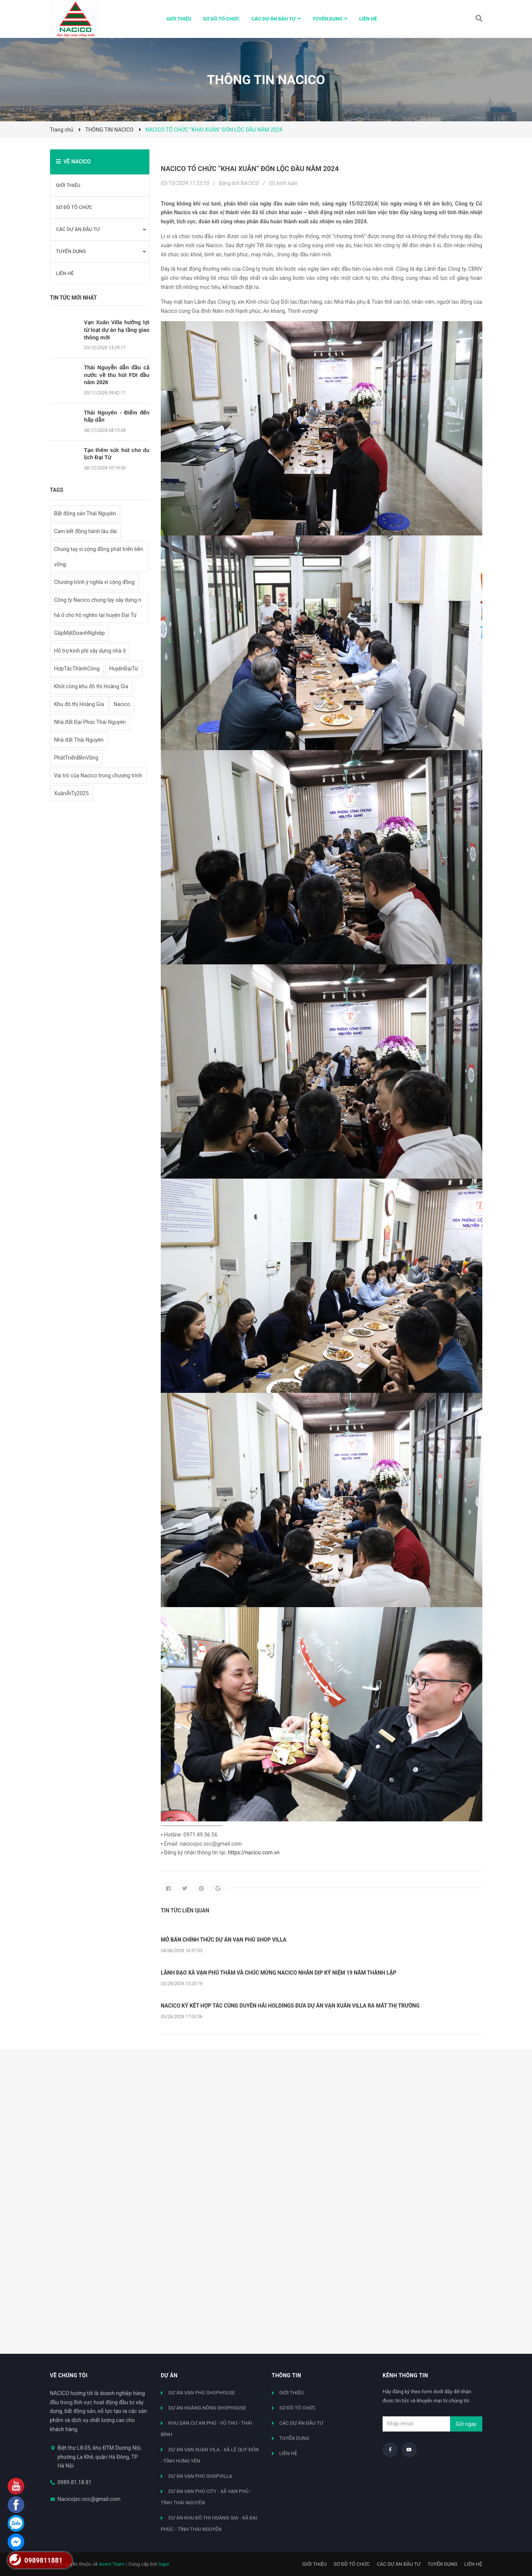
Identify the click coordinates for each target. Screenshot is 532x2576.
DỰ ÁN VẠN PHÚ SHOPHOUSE (201, 2392)
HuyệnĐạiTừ (123, 669)
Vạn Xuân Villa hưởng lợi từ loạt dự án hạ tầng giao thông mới (117, 329)
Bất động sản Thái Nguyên (85, 513)
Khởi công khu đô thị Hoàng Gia (91, 686)
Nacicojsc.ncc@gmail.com (89, 2499)
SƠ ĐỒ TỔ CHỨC (74, 207)
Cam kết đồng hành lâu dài (85, 531)
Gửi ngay (466, 2424)
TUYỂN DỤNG (71, 251)
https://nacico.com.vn (253, 1852)
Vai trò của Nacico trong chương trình (98, 775)
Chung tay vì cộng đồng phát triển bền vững (98, 556)
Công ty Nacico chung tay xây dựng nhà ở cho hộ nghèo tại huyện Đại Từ (97, 607)
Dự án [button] (169, 2375)
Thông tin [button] (286, 2375)
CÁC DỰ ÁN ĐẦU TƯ (78, 229)
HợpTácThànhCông (77, 669)
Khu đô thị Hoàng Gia (79, 704)
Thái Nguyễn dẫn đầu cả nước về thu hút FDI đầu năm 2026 (117, 374)
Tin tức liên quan (185, 1910)
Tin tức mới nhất (73, 298)
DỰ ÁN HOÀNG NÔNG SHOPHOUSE (207, 2408)
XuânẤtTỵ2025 (71, 793)
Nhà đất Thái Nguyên (79, 740)
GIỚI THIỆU (68, 185)
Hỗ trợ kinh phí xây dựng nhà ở (90, 651)
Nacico (121, 704)
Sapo (164, 2564)
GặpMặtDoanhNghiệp (79, 633)
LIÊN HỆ (65, 273)
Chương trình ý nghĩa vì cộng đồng (94, 582)
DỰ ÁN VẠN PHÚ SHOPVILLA (200, 2476)
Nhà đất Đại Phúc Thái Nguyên (90, 722)
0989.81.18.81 (75, 2482)
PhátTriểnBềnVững (76, 758)
